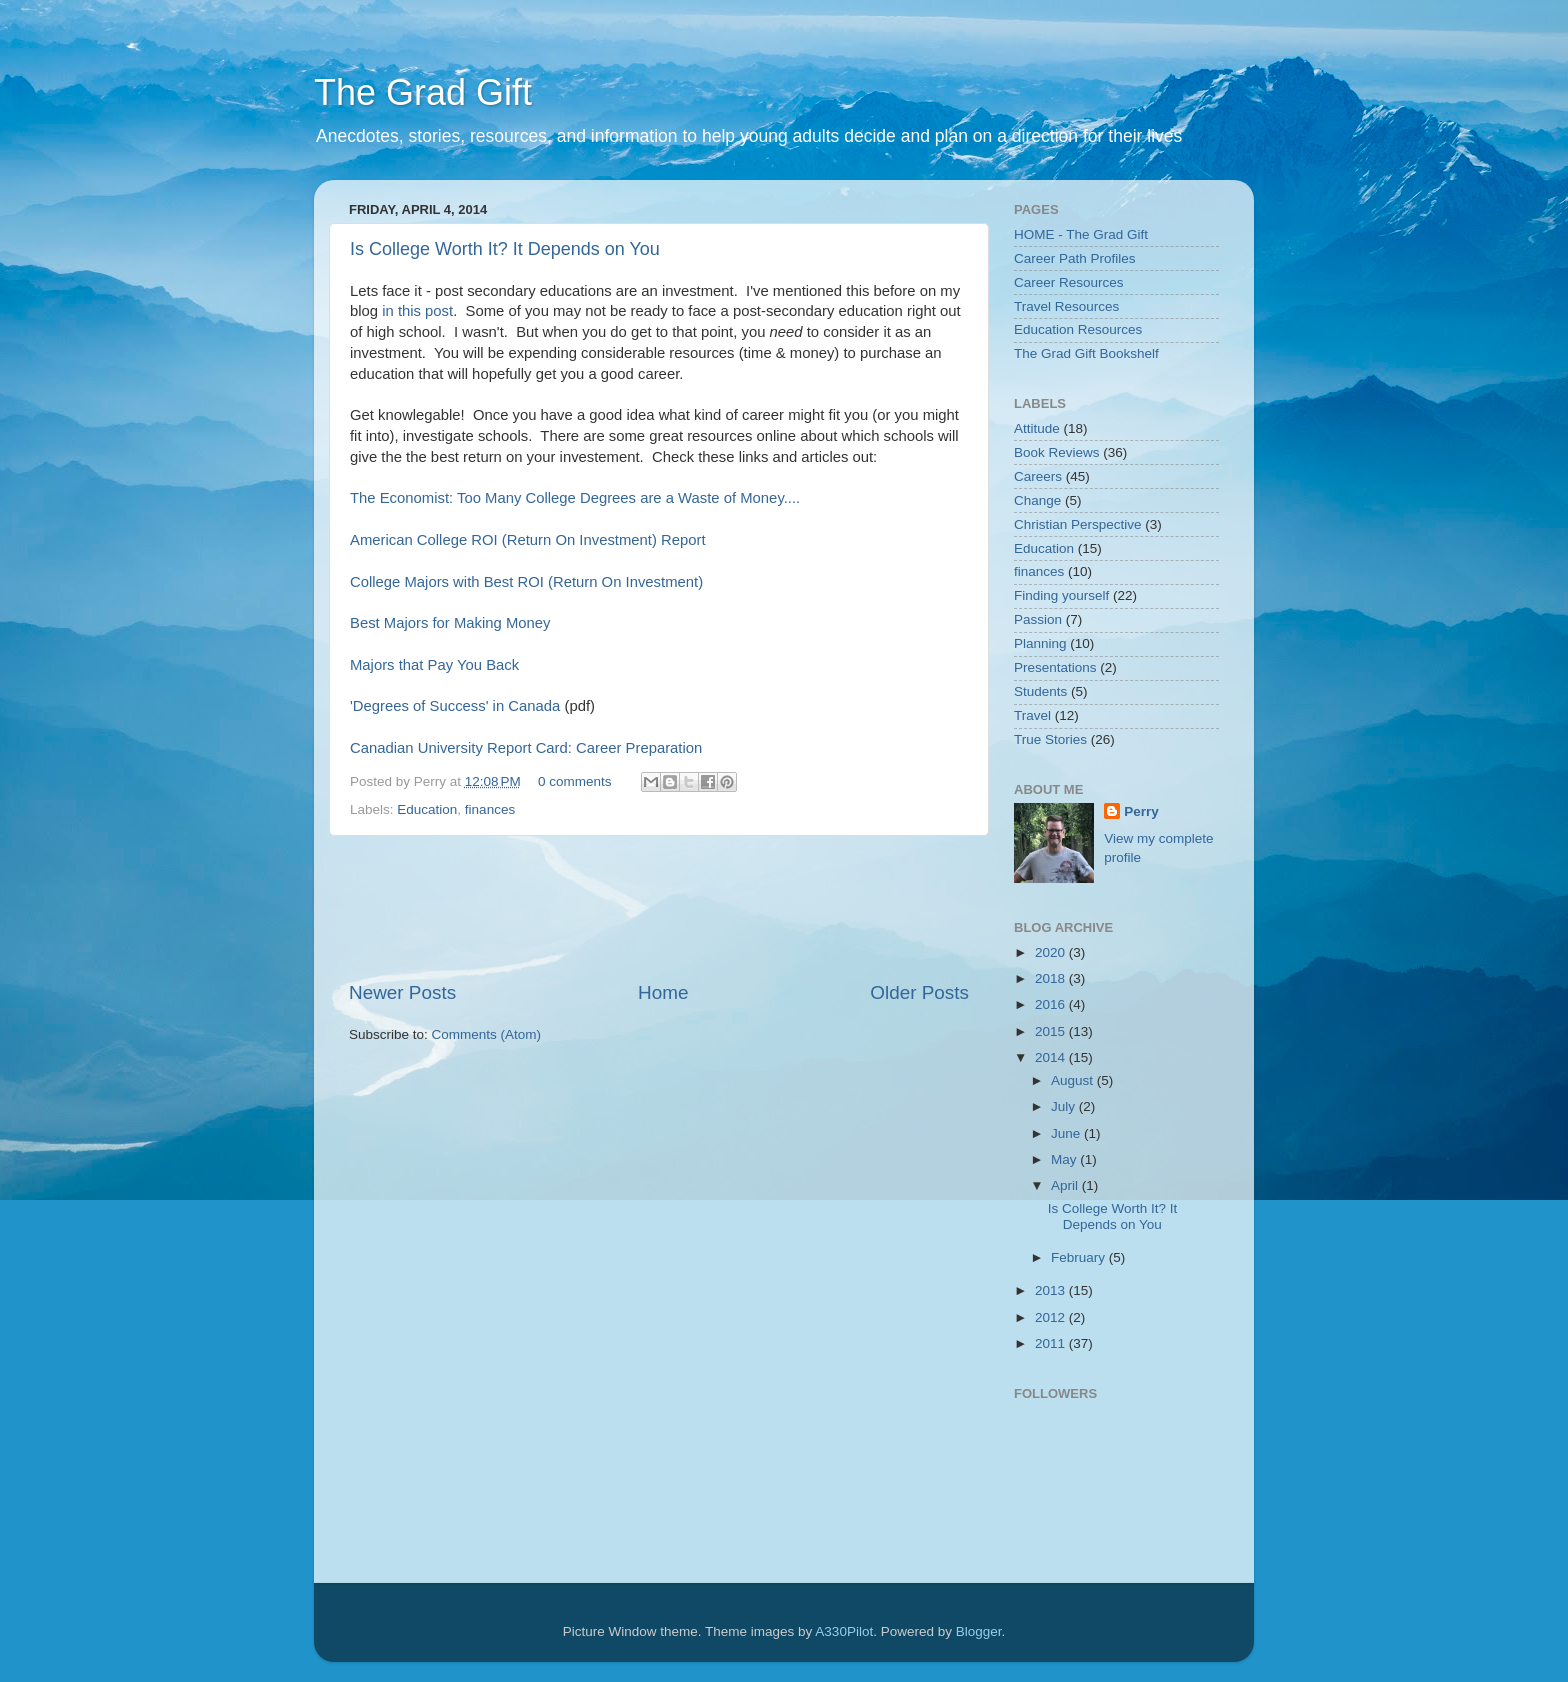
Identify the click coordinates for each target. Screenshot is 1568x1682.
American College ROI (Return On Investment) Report (528, 540)
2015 (1052, 1031)
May (1065, 1159)
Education (427, 809)
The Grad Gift (423, 92)
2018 (1052, 978)
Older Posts (919, 992)
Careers (1038, 476)
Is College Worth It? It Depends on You (505, 249)
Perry (1141, 811)
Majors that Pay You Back (434, 665)
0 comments (575, 781)
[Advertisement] (713, 908)
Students (1040, 691)
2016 (1052, 1004)
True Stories (1050, 739)
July (1065, 1106)
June (1067, 1133)
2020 (1052, 952)
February (1080, 1257)
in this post (417, 311)
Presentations (1055, 667)
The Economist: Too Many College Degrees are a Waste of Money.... (575, 498)
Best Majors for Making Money (450, 623)
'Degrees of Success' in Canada (455, 706)
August (1074, 1080)
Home (663, 992)
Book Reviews (1057, 452)
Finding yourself (1061, 595)
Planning (1040, 643)
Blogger (979, 1631)
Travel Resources (1066, 306)
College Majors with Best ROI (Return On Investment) (526, 582)
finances (490, 809)
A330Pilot (844, 1631)
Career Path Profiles (1075, 258)
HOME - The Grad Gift (1081, 234)
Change (1037, 500)
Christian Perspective (1078, 524)
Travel (1032, 715)
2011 (1052, 1343)
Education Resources (1078, 329)
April (1066, 1185)
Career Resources (1069, 282)
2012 (1052, 1317)
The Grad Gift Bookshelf (1086, 353)
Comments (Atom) (487, 1034)
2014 (1052, 1057)
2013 (1052, 1290)
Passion (1038, 619)
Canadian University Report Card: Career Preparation (526, 748)
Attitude (1037, 428)
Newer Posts (402, 992)
